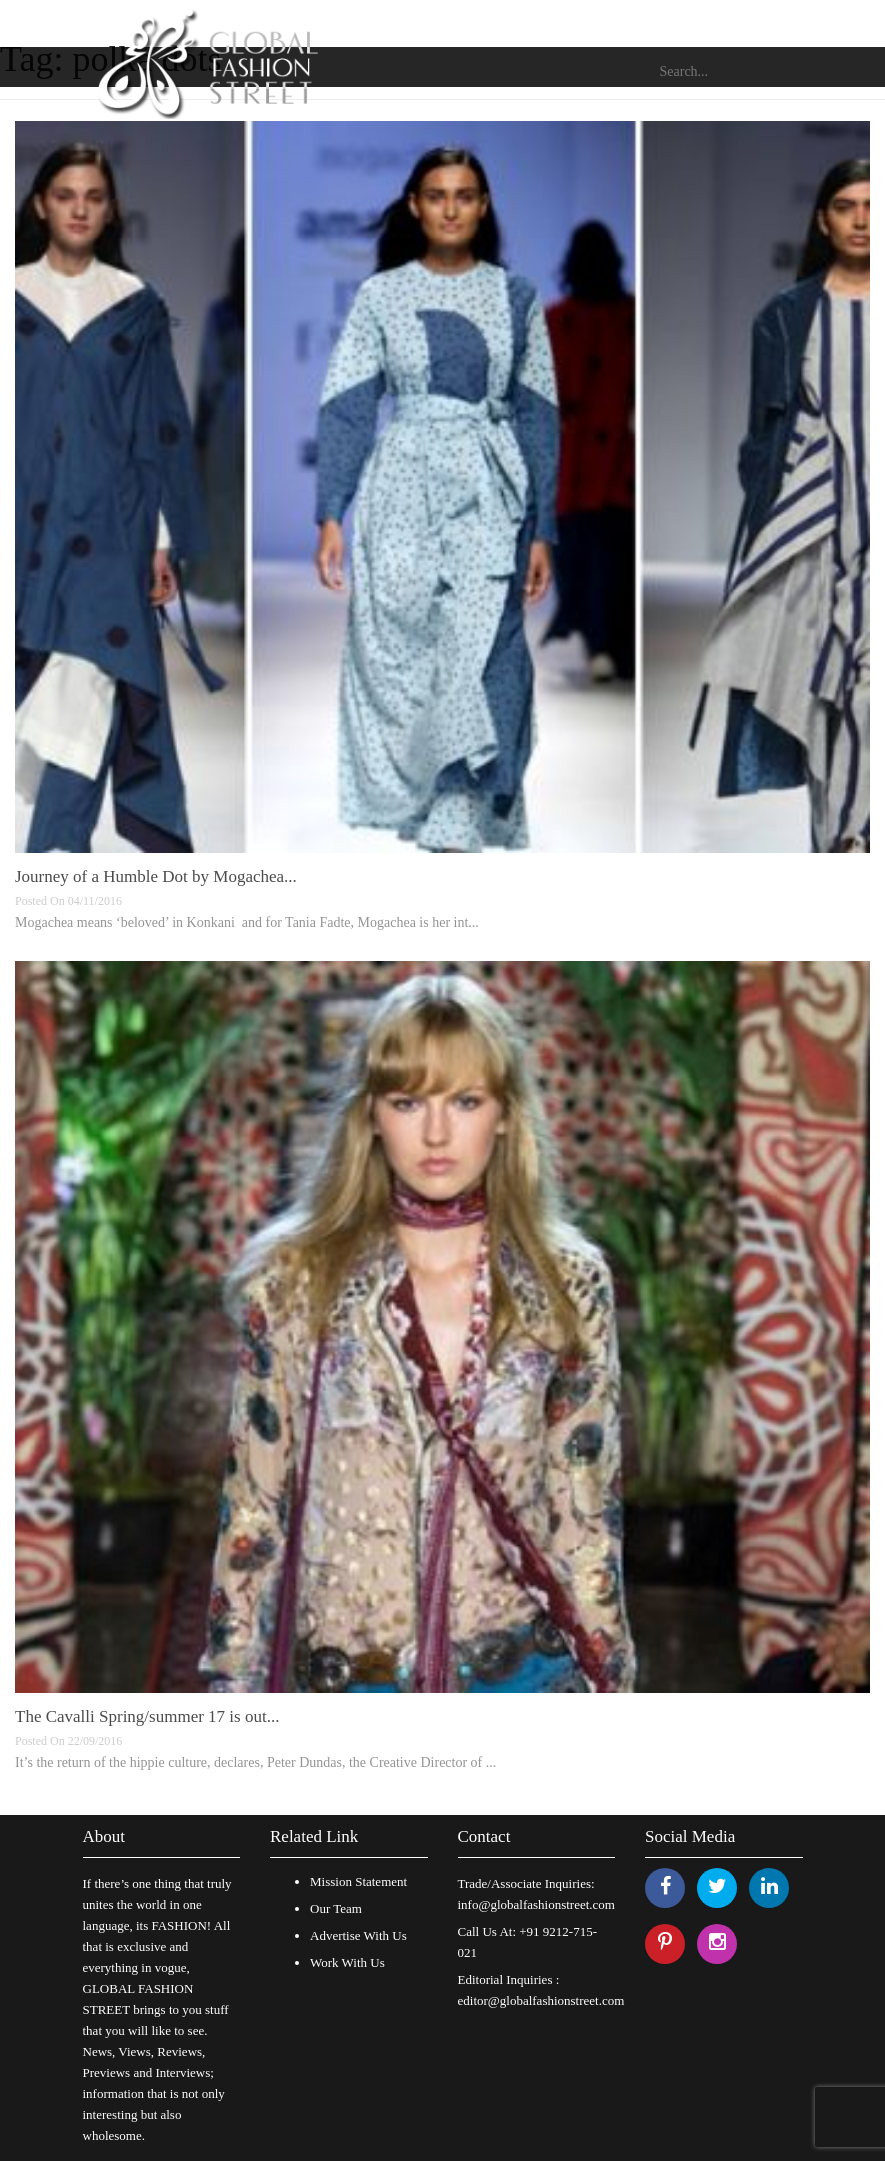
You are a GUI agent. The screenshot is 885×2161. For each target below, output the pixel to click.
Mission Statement (358, 1881)
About (104, 1836)
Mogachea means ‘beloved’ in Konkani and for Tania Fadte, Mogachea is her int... (247, 922)
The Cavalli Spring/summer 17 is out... (147, 1716)
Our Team (336, 1908)
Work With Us (347, 1962)
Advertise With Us (358, 1935)
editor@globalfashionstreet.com (541, 2000)
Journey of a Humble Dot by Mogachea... (156, 876)
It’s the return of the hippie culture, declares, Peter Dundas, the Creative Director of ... (255, 1762)
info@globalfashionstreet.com (536, 1904)
